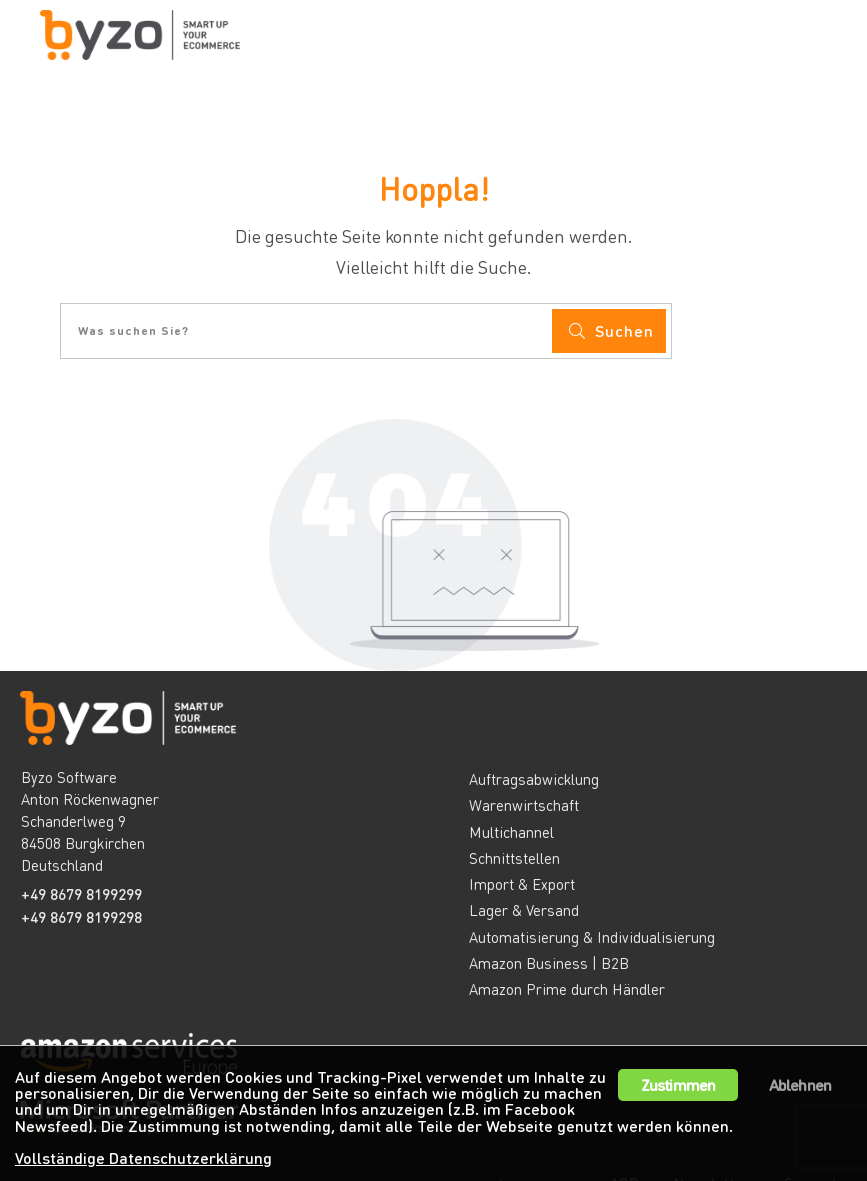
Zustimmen (678, 1079)
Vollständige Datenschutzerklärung (144, 1157)
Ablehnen (800, 1079)
